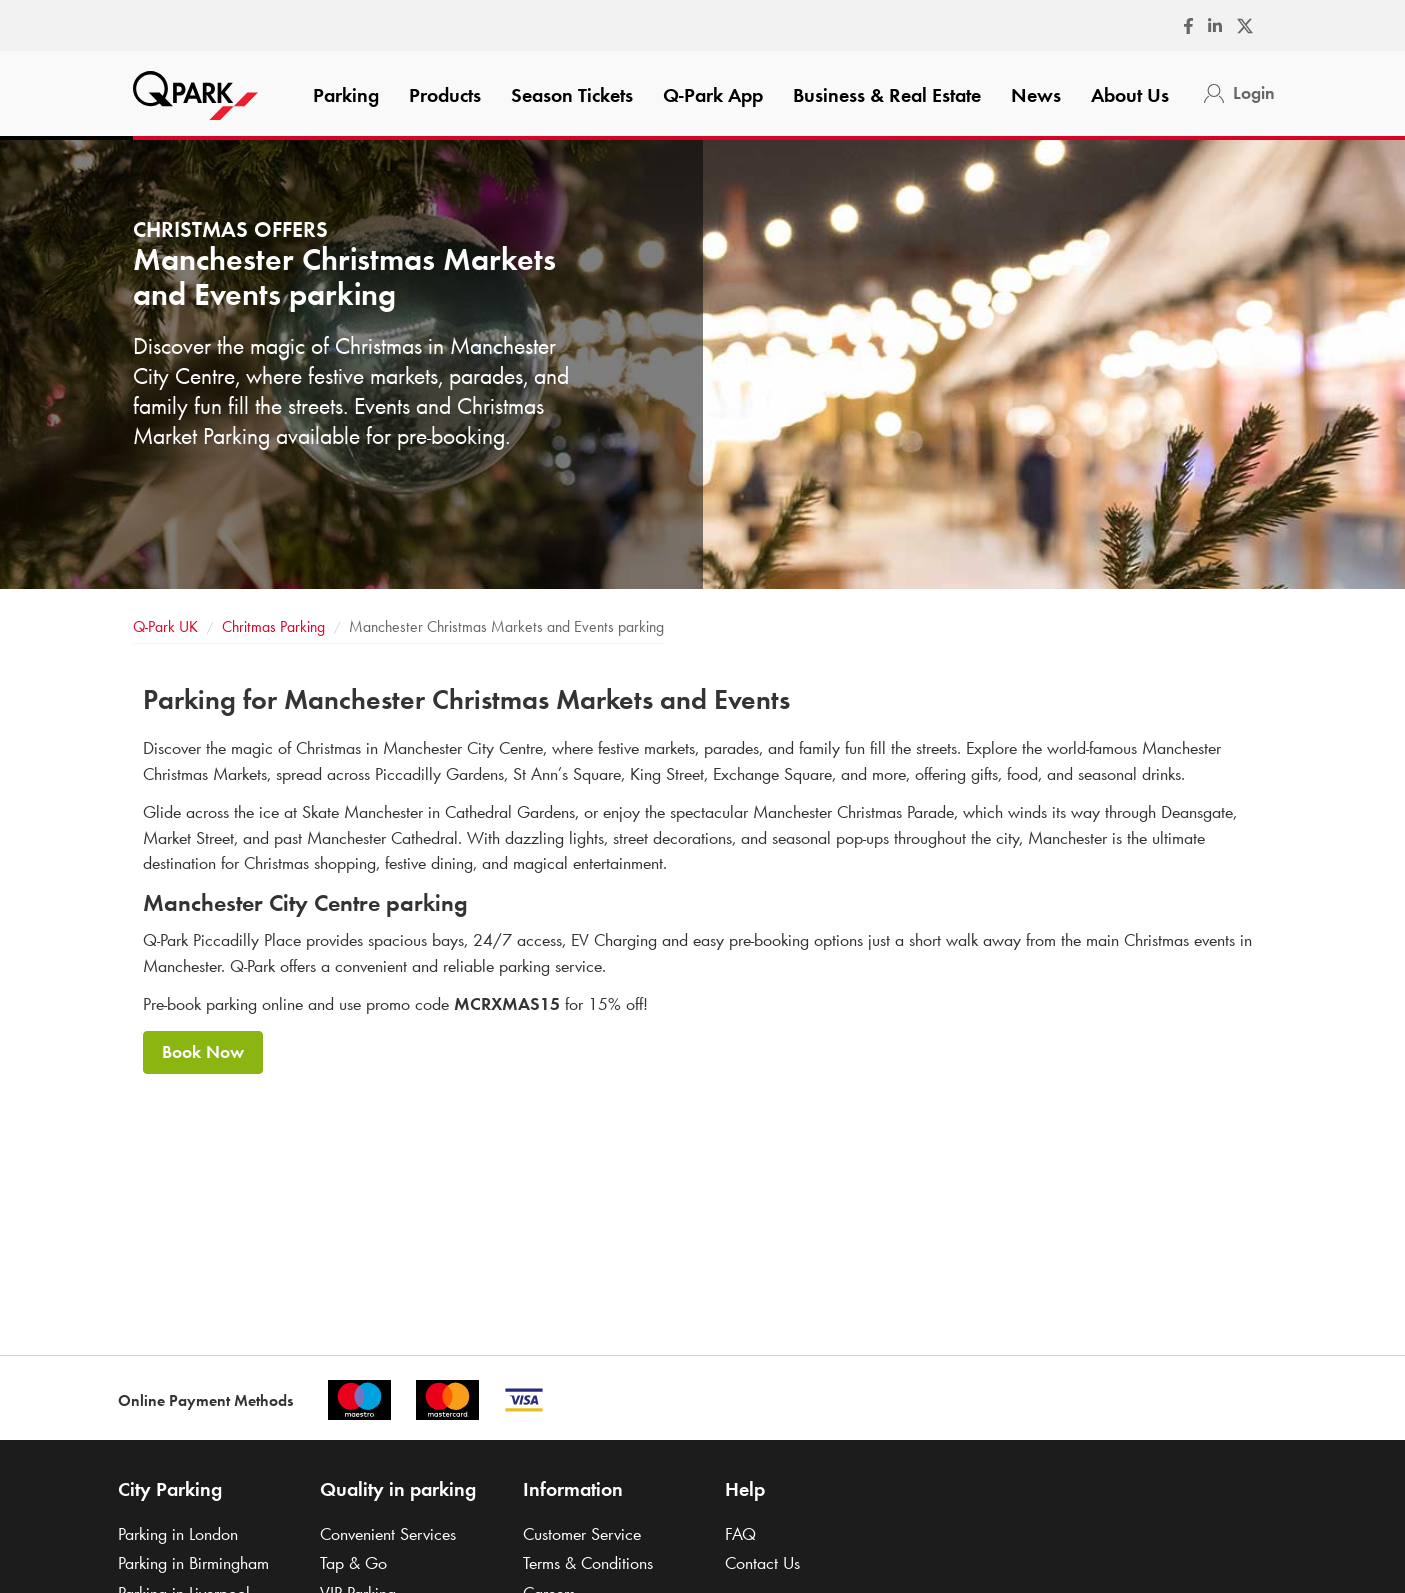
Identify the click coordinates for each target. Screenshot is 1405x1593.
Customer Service (582, 1534)
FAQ (740, 1534)
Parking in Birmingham (193, 1563)
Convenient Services (388, 1534)
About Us (1130, 95)
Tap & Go (353, 1563)
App (713, 95)
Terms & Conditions (588, 1563)
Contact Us (762, 1563)
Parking (346, 95)
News (1036, 95)
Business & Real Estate (887, 95)
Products (445, 95)
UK (165, 626)
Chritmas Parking (273, 626)
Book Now (203, 1052)
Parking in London (178, 1534)
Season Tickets (572, 95)
